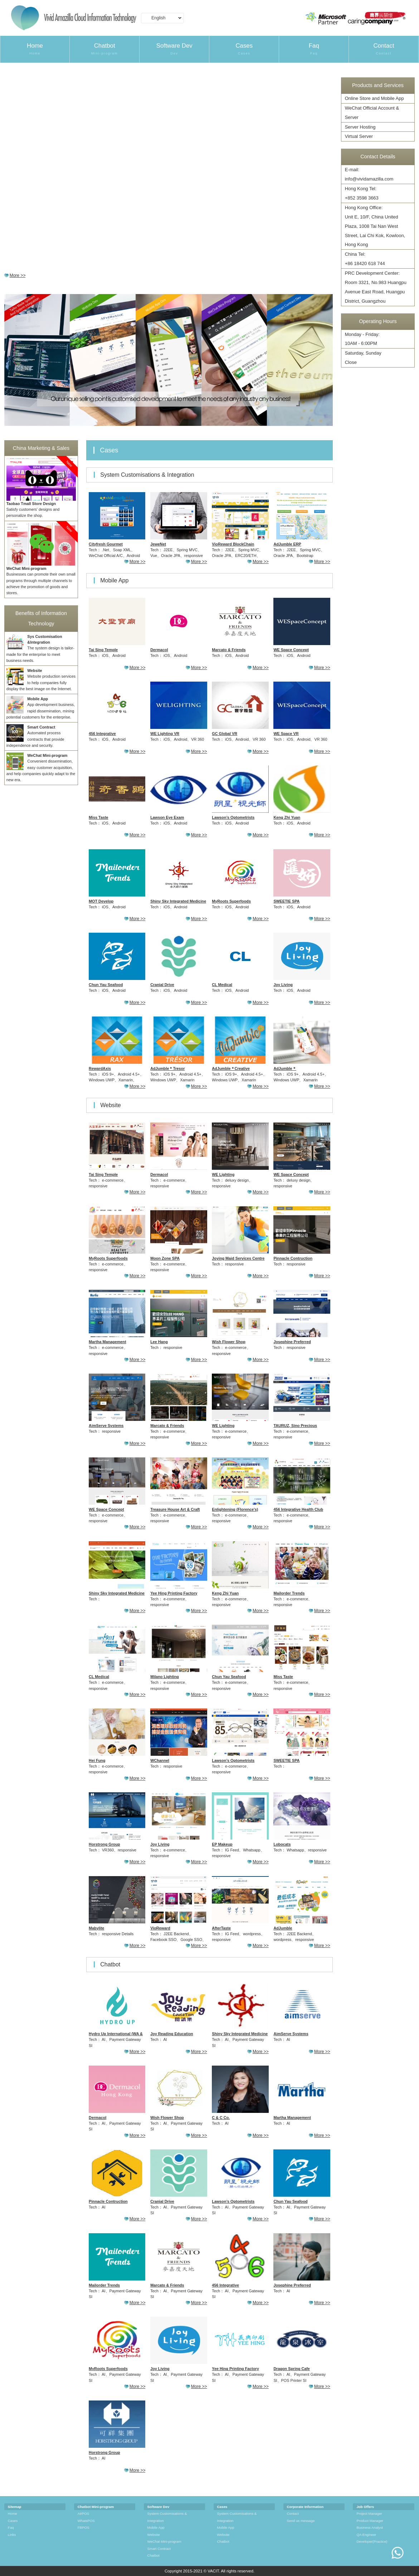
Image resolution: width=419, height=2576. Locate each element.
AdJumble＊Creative (231, 1068)
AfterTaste (221, 1928)
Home (34, 49)
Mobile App (156, 2527)
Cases (244, 49)
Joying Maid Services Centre (238, 1258)
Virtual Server (359, 136)
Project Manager (369, 2513)
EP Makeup (222, 1844)
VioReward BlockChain (233, 544)
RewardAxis (100, 1068)
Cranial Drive (162, 984)
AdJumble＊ (284, 1068)
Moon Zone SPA (165, 1258)
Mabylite (96, 1928)
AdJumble (282, 1928)
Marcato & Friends (228, 650)
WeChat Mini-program (164, 2541)
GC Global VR (224, 733)
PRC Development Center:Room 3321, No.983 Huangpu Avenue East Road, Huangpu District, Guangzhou (375, 287)
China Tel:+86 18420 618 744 (365, 258)
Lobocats (282, 1844)
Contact (383, 49)
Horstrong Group (104, 1844)
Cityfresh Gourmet (106, 544)
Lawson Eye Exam (167, 817)
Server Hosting (360, 127)
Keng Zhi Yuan (286, 817)
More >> (18, 275)
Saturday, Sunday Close (363, 357)
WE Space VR (285, 733)
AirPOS (83, 2513)
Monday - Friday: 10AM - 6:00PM (362, 339)
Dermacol (159, 650)
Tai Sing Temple (103, 650)
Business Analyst (369, 2527)
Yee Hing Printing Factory (173, 1593)
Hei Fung (97, 1760)
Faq (314, 49)
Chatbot (104, 49)
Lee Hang (159, 1342)
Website (153, 2535)
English (161, 18)
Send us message (301, 2521)
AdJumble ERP (287, 544)
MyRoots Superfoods (231, 901)
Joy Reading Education (171, 2034)
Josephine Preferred (292, 1342)
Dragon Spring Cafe (291, 2368)
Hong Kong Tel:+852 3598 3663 (362, 193)
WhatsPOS (86, 2521)
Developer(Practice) (371, 2541)
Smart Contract (159, 2549)
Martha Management (107, 1342)
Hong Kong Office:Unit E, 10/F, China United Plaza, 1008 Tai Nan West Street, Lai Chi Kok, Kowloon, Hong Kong (375, 226)
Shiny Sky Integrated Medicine (178, 901)
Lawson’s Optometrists (233, 817)
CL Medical (222, 984)
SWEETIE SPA (286, 901)
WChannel (159, 1760)
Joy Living (282, 984)
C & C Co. (221, 2117)
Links (12, 2535)
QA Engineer (366, 2535)
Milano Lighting (164, 1676)
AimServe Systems (106, 1425)
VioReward (160, 1928)
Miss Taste (98, 817)
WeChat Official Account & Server (372, 112)
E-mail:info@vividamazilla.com (369, 174)
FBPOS (83, 2527)
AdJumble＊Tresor (167, 1068)
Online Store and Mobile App (374, 98)
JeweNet (158, 544)
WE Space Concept (290, 650)
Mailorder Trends (288, 1593)
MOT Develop (101, 901)
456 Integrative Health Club (298, 1509)
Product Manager (369, 2521)
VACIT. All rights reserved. (231, 2571)
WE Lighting (223, 1174)
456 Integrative (102, 733)
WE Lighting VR (164, 733)
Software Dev (174, 49)
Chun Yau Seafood (106, 984)
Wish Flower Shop (228, 1342)
